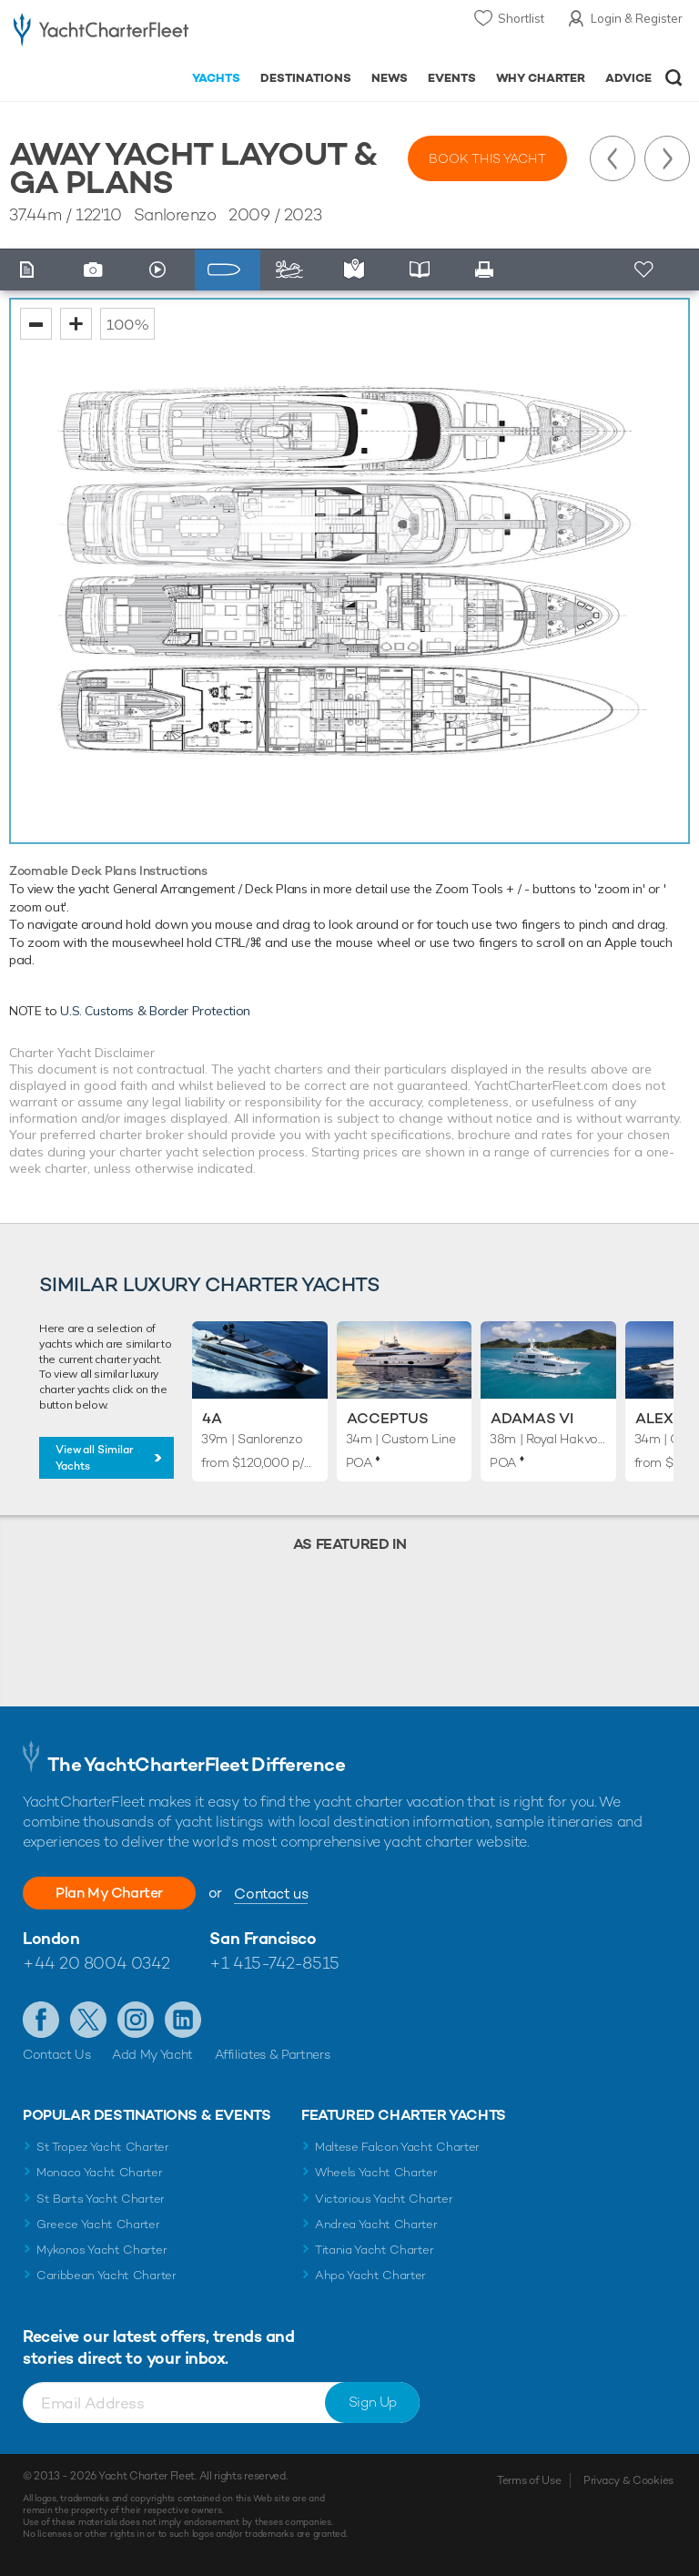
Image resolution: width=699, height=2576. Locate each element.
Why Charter (541, 78)
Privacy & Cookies (628, 2480)
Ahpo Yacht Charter (370, 2275)
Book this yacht (487, 158)
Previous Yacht (612, 158)
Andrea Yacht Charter (376, 2224)
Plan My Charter (109, 1892)
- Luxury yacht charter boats (101, 33)
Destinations (305, 78)
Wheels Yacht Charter (376, 2172)
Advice (628, 78)
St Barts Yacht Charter (100, 2198)
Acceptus (388, 1418)
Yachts (216, 78)
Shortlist (521, 18)
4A (212, 1418)
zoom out (36, 324)
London (51, 1938)
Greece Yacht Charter (98, 2224)
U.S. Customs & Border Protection (155, 1011)
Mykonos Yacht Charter (101, 2249)
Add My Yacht (152, 2054)
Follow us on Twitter (88, 2019)
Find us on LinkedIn (183, 2019)
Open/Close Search (674, 78)
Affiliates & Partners (272, 2054)
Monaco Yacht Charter (99, 2172)
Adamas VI (532, 1418)
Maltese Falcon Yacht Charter (397, 2146)
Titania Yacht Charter (374, 2249)
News (389, 78)
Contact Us (57, 2054)
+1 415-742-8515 (274, 1962)
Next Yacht (667, 158)
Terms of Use (529, 2480)
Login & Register (637, 18)
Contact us (271, 1893)
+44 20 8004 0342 (96, 1962)
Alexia (661, 1418)
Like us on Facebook (41, 2019)
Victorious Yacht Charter (383, 2198)
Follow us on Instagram (135, 2019)
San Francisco (262, 1938)
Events (452, 78)
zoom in (76, 324)
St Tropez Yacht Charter (102, 2146)
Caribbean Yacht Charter (106, 2275)
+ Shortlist (645, 269)
